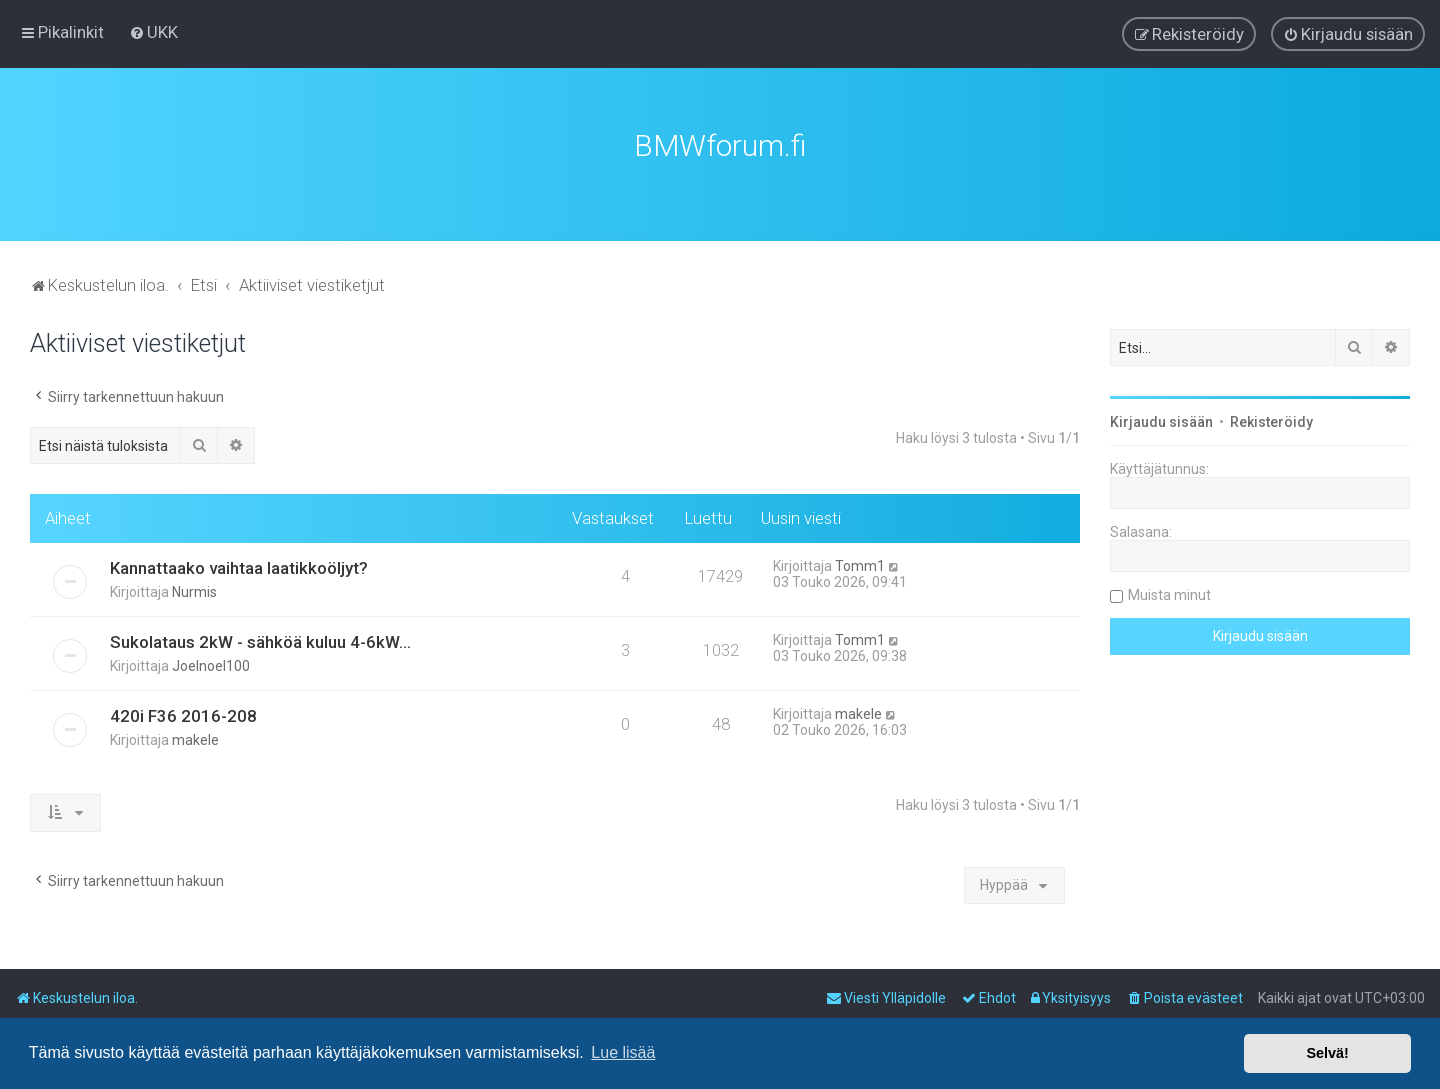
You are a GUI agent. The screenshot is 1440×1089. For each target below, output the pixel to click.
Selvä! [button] (1327, 1053)
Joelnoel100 (211, 664)
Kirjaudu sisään (1161, 420)
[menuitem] (153, 32)
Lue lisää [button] (623, 1052)
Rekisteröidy (1271, 420)
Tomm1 (860, 564)
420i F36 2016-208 (183, 714)
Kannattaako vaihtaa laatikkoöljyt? (239, 566)
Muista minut (1169, 593)
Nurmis (194, 590)
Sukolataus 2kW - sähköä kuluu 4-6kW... (260, 640)
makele (195, 738)
